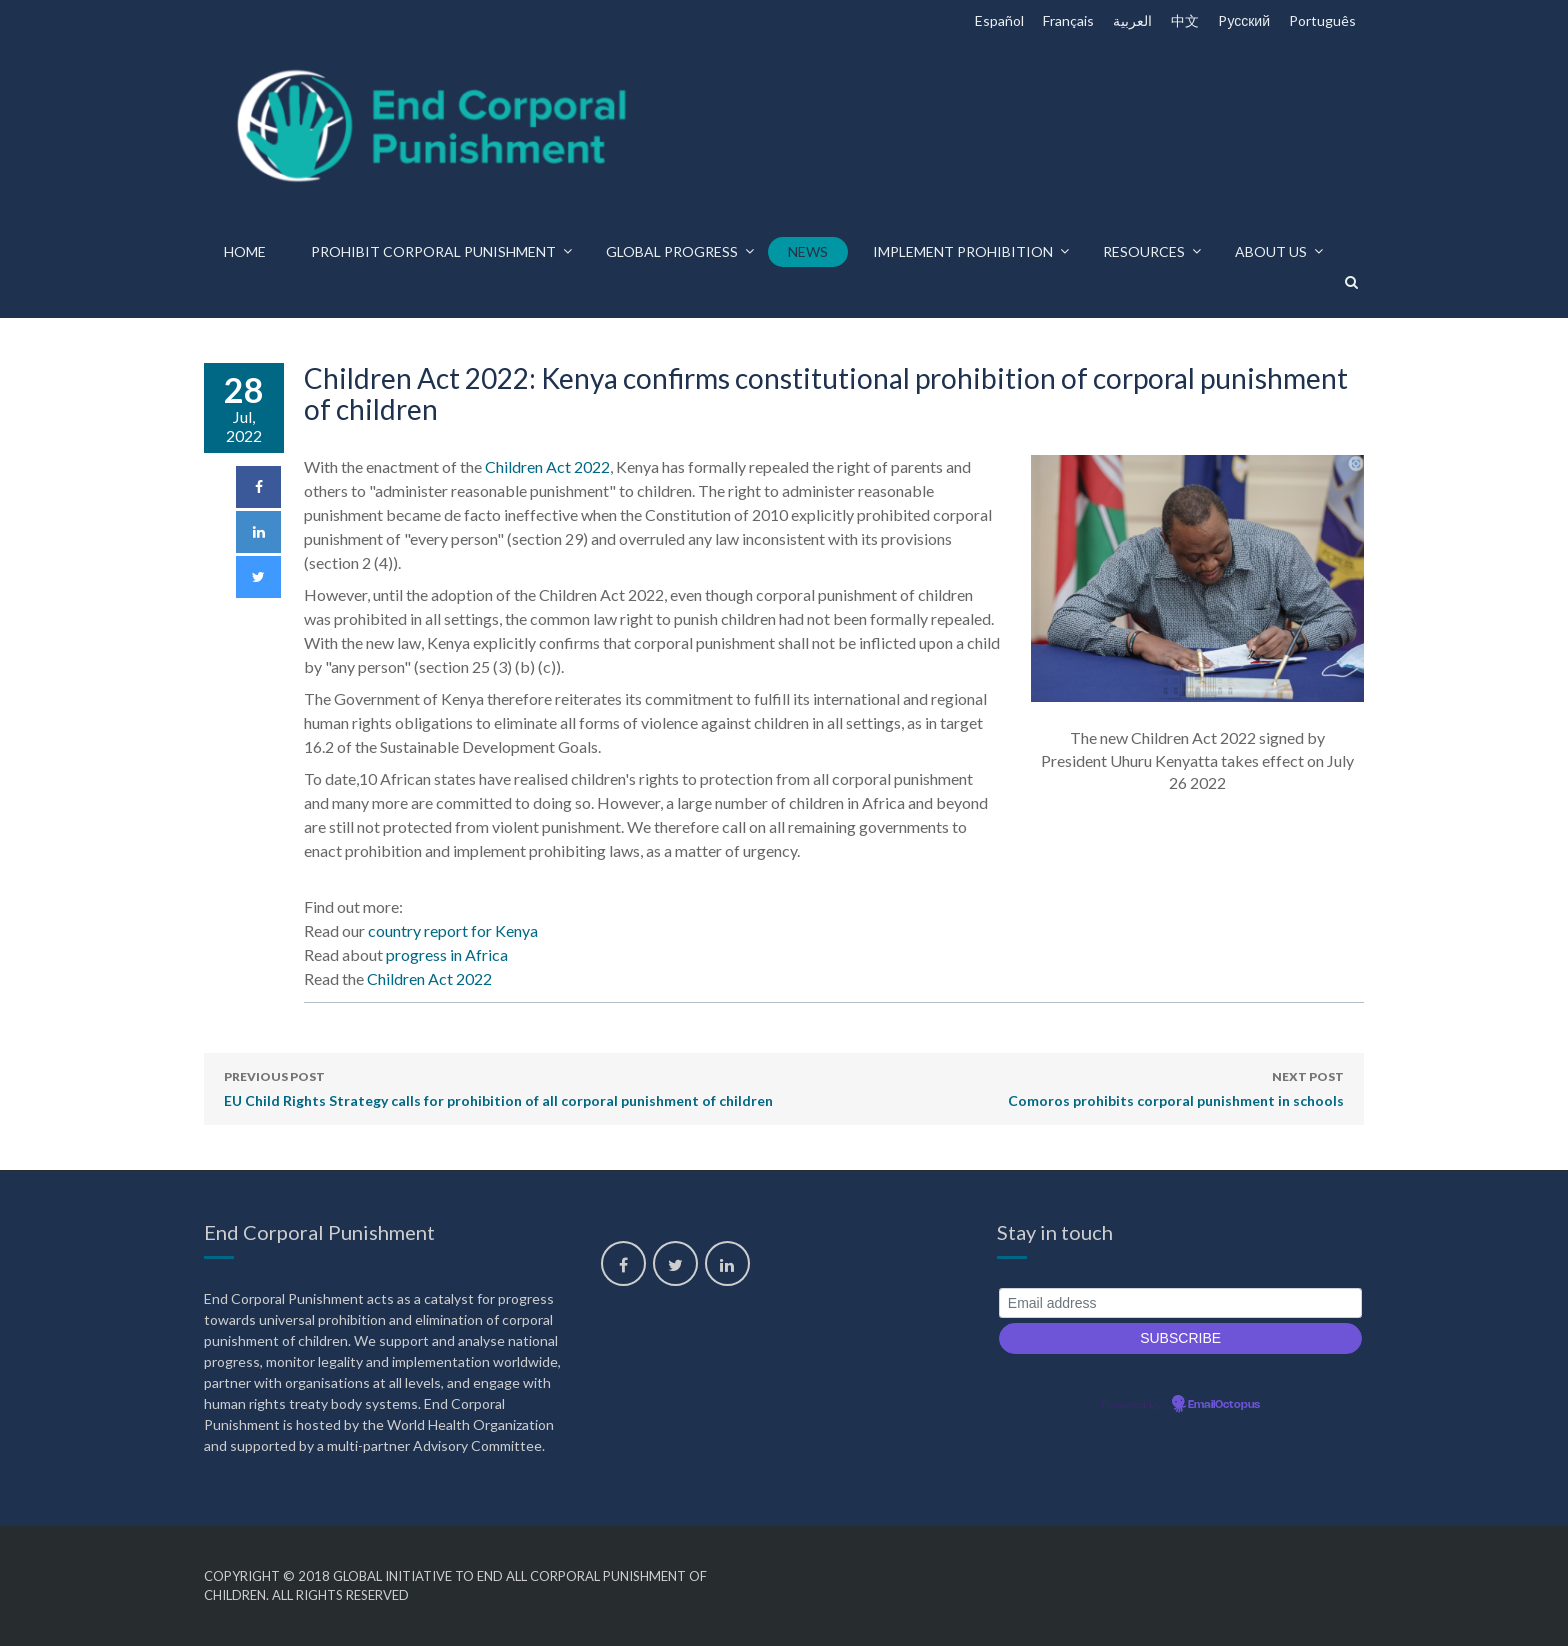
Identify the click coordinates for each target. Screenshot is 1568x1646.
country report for (453, 930)
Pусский (1244, 20)
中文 (1185, 20)
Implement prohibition (963, 251)
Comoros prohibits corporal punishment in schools (1176, 1087)
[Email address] (1180, 1303)
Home (245, 251)
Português (1322, 20)
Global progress (672, 251)
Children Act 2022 (547, 466)
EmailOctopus (1224, 1405)
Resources (1144, 251)
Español (999, 20)
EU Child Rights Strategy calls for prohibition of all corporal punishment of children (498, 1087)
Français (1068, 20)
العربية (1132, 20)
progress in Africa (447, 954)
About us (1271, 251)
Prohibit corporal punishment (433, 251)
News (808, 251)
